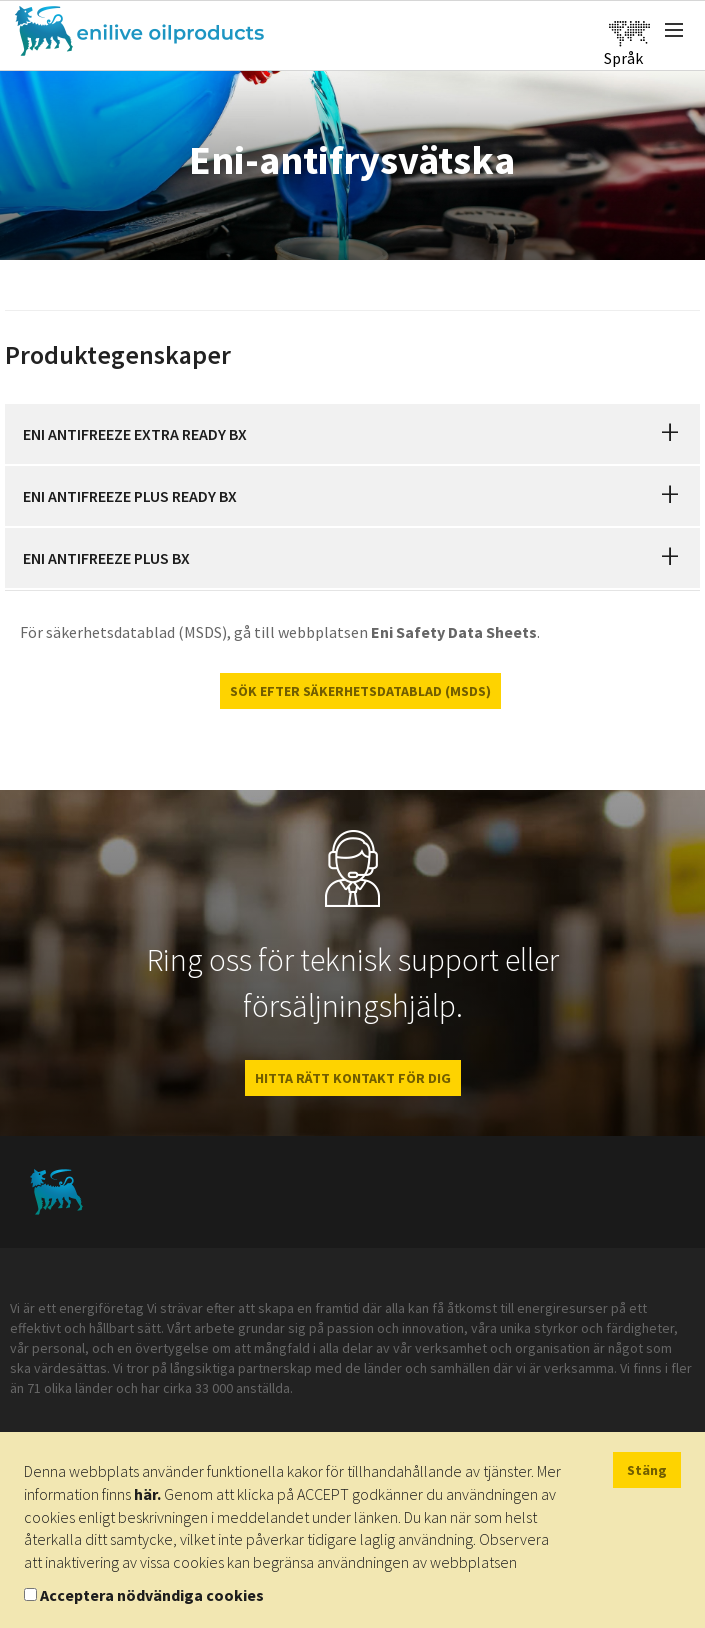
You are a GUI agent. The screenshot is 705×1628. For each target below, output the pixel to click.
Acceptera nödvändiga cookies (152, 1595)
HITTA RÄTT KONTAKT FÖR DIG (353, 1078)
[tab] (352, 434)
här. (147, 1494)
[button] (670, 434)
